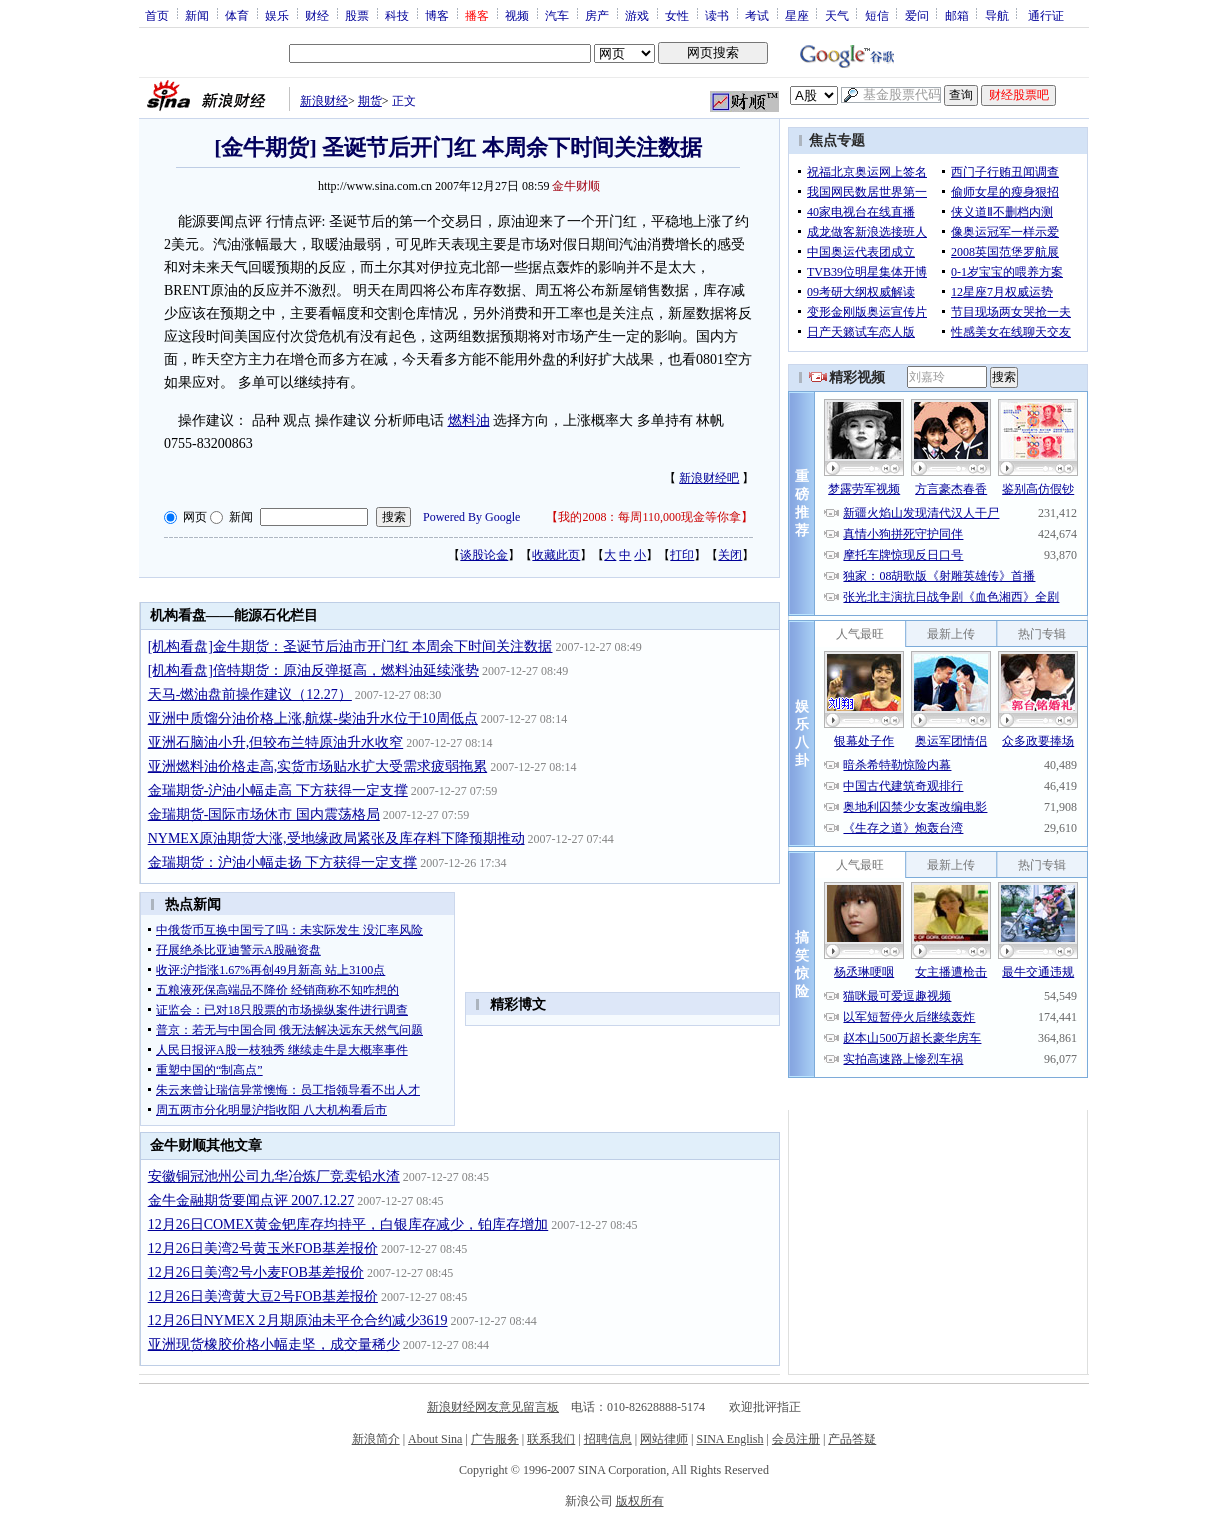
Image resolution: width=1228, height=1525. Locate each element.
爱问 (917, 15)
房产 (597, 15)
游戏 (637, 15)
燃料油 (469, 420)
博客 (437, 15)
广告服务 (495, 1439)
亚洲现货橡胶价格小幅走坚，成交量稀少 (274, 1344)
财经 (317, 15)
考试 (757, 15)
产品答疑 (852, 1439)
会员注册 (796, 1439)
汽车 (557, 15)
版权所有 (640, 1501)
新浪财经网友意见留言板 (493, 1407)
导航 (997, 15)
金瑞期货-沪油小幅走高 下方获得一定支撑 (278, 790)
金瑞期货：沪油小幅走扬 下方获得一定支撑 (283, 862)
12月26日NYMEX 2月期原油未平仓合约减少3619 (298, 1320)
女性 (677, 15)
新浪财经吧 (709, 478)
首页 (157, 15)
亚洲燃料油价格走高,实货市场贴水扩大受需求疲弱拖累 (318, 766)
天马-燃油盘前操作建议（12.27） (250, 694)
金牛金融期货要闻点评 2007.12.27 (251, 1200)
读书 (717, 15)
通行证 (1046, 15)
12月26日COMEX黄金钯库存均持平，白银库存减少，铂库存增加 (348, 1224)
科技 (397, 15)
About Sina (435, 1439)
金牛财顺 (576, 186)
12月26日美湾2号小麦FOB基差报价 (256, 1272)
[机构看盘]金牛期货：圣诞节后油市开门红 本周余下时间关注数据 (350, 646)
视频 (517, 15)
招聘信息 (608, 1439)
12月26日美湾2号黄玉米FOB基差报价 (263, 1248)
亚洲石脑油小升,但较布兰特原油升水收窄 (276, 742)
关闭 (730, 555)
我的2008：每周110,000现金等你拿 (649, 517)
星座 (797, 15)
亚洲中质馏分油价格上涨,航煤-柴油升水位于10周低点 (313, 718)
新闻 (197, 15)
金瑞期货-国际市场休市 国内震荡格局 (264, 814)
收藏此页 (556, 555)
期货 (370, 101)
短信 (877, 15)
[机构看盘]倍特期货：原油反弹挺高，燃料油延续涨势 (313, 670)
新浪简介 (376, 1439)
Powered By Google (471, 517)
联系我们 (551, 1439)
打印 (682, 555)
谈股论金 (484, 555)
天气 (837, 15)
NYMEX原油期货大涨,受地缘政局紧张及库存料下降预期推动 (336, 838)
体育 (237, 15)
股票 (357, 15)
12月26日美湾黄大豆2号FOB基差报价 (263, 1296)
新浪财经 (324, 101)
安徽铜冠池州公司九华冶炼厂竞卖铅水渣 (274, 1176)
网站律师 (664, 1439)
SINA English (729, 1439)
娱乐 (277, 15)
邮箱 (957, 15)
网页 (195, 517)
